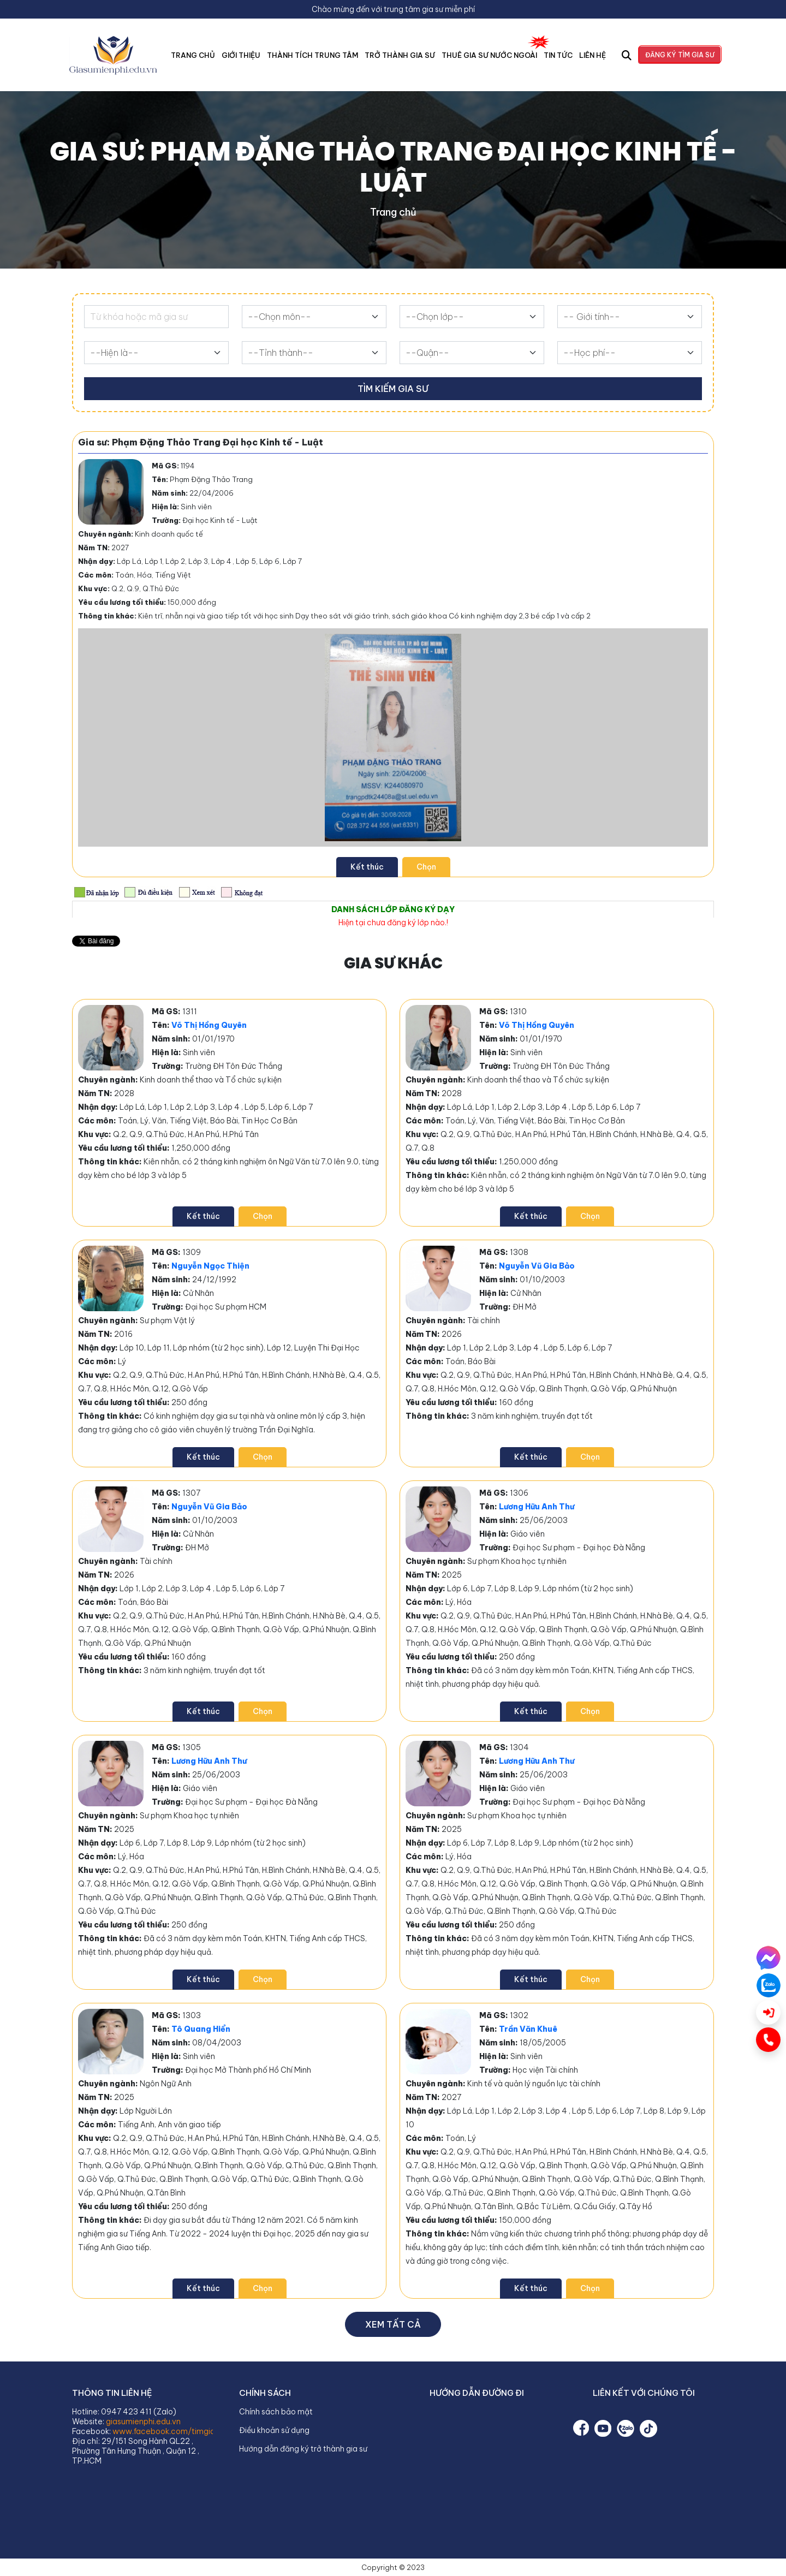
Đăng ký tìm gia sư (679, 55)
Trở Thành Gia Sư (400, 55)
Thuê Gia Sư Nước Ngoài (489, 55)
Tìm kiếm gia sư (393, 388)
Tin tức (558, 55)
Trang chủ (193, 55)
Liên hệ (592, 55)
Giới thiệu (241, 55)
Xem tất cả (393, 2324)
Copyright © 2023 (393, 2567)
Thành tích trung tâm (313, 55)
